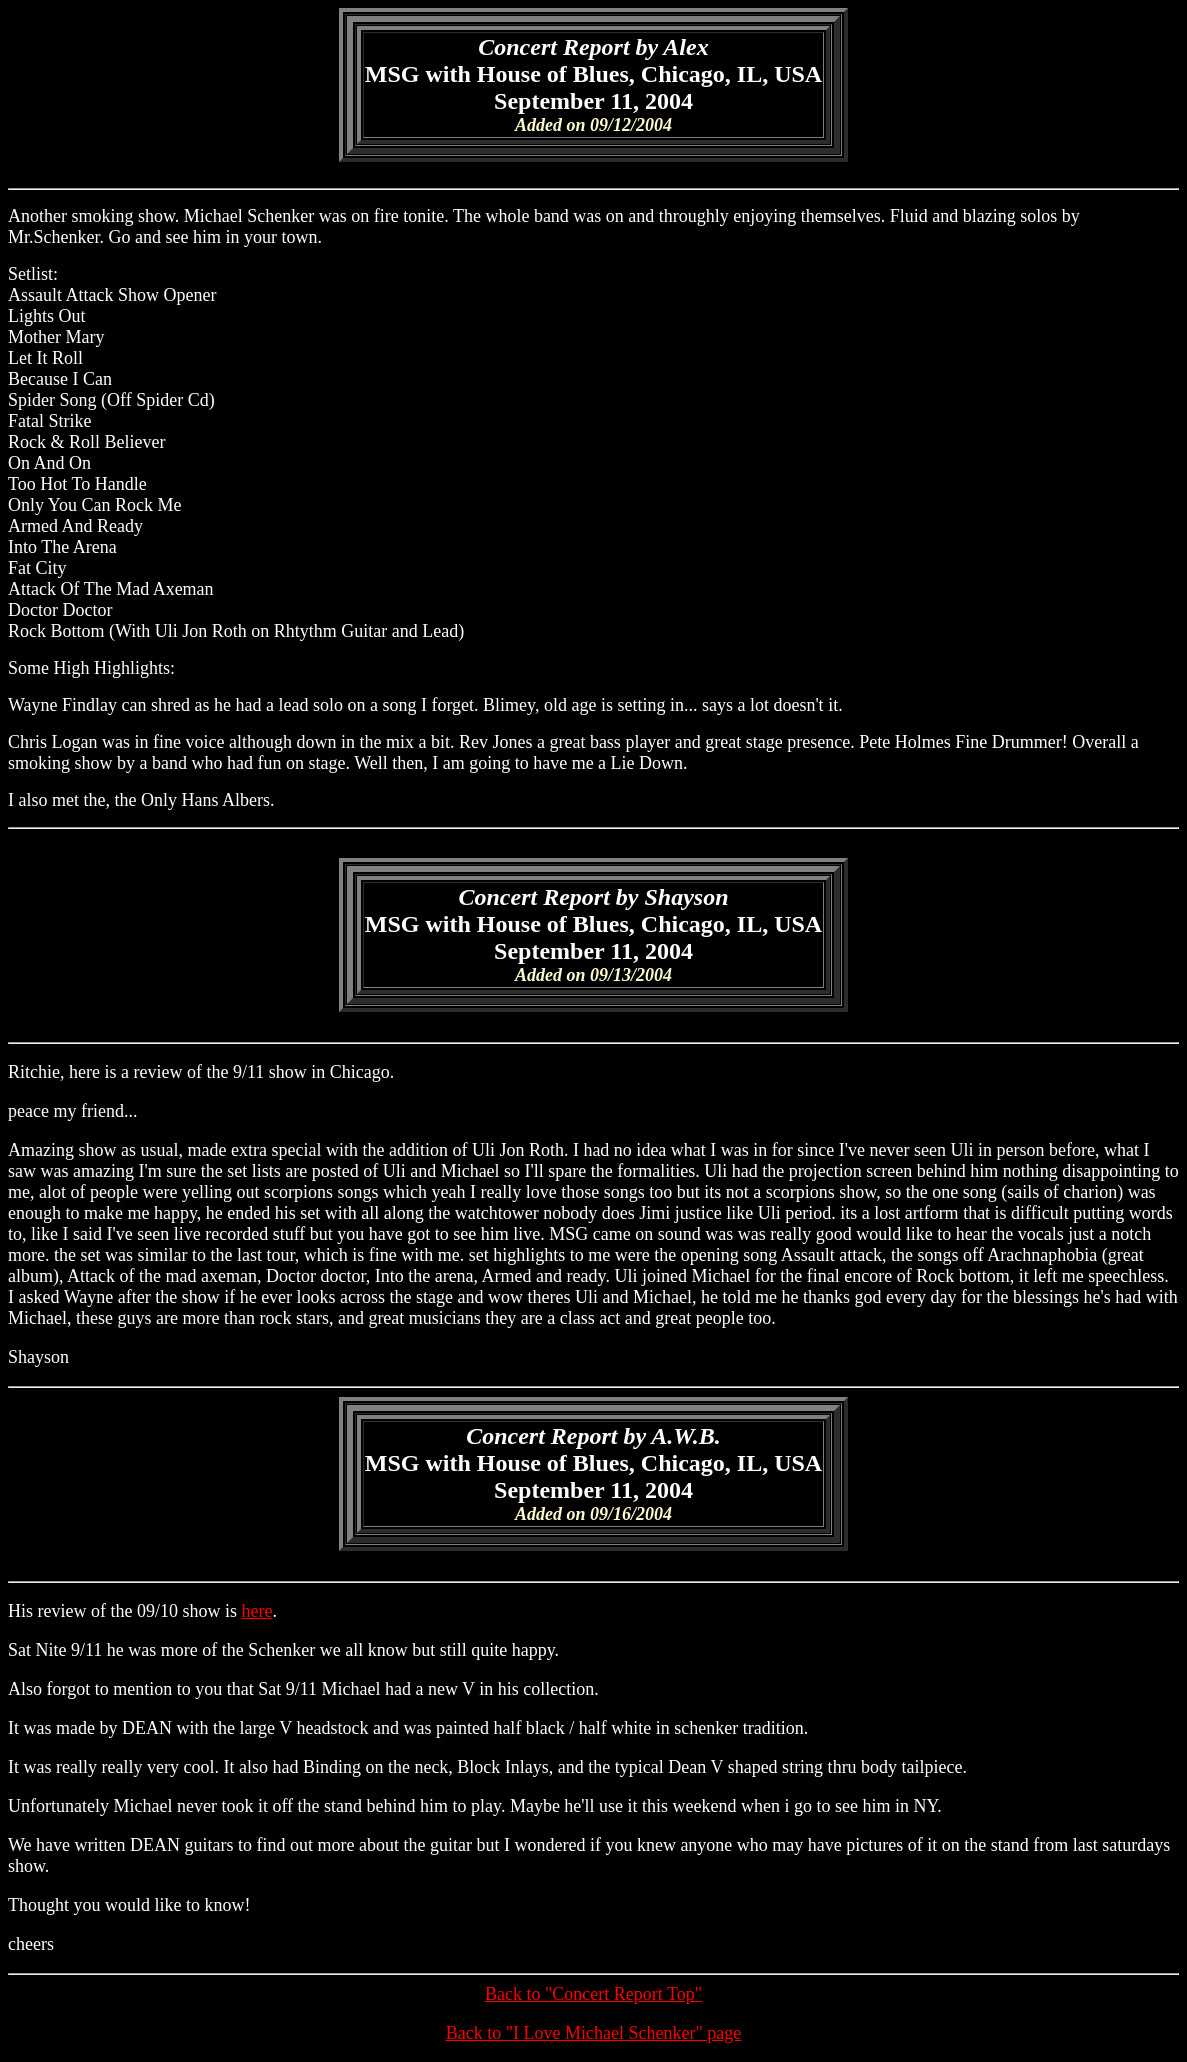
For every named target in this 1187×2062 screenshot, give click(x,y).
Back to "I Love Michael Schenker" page (594, 2033)
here (256, 1611)
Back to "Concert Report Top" (593, 1994)
